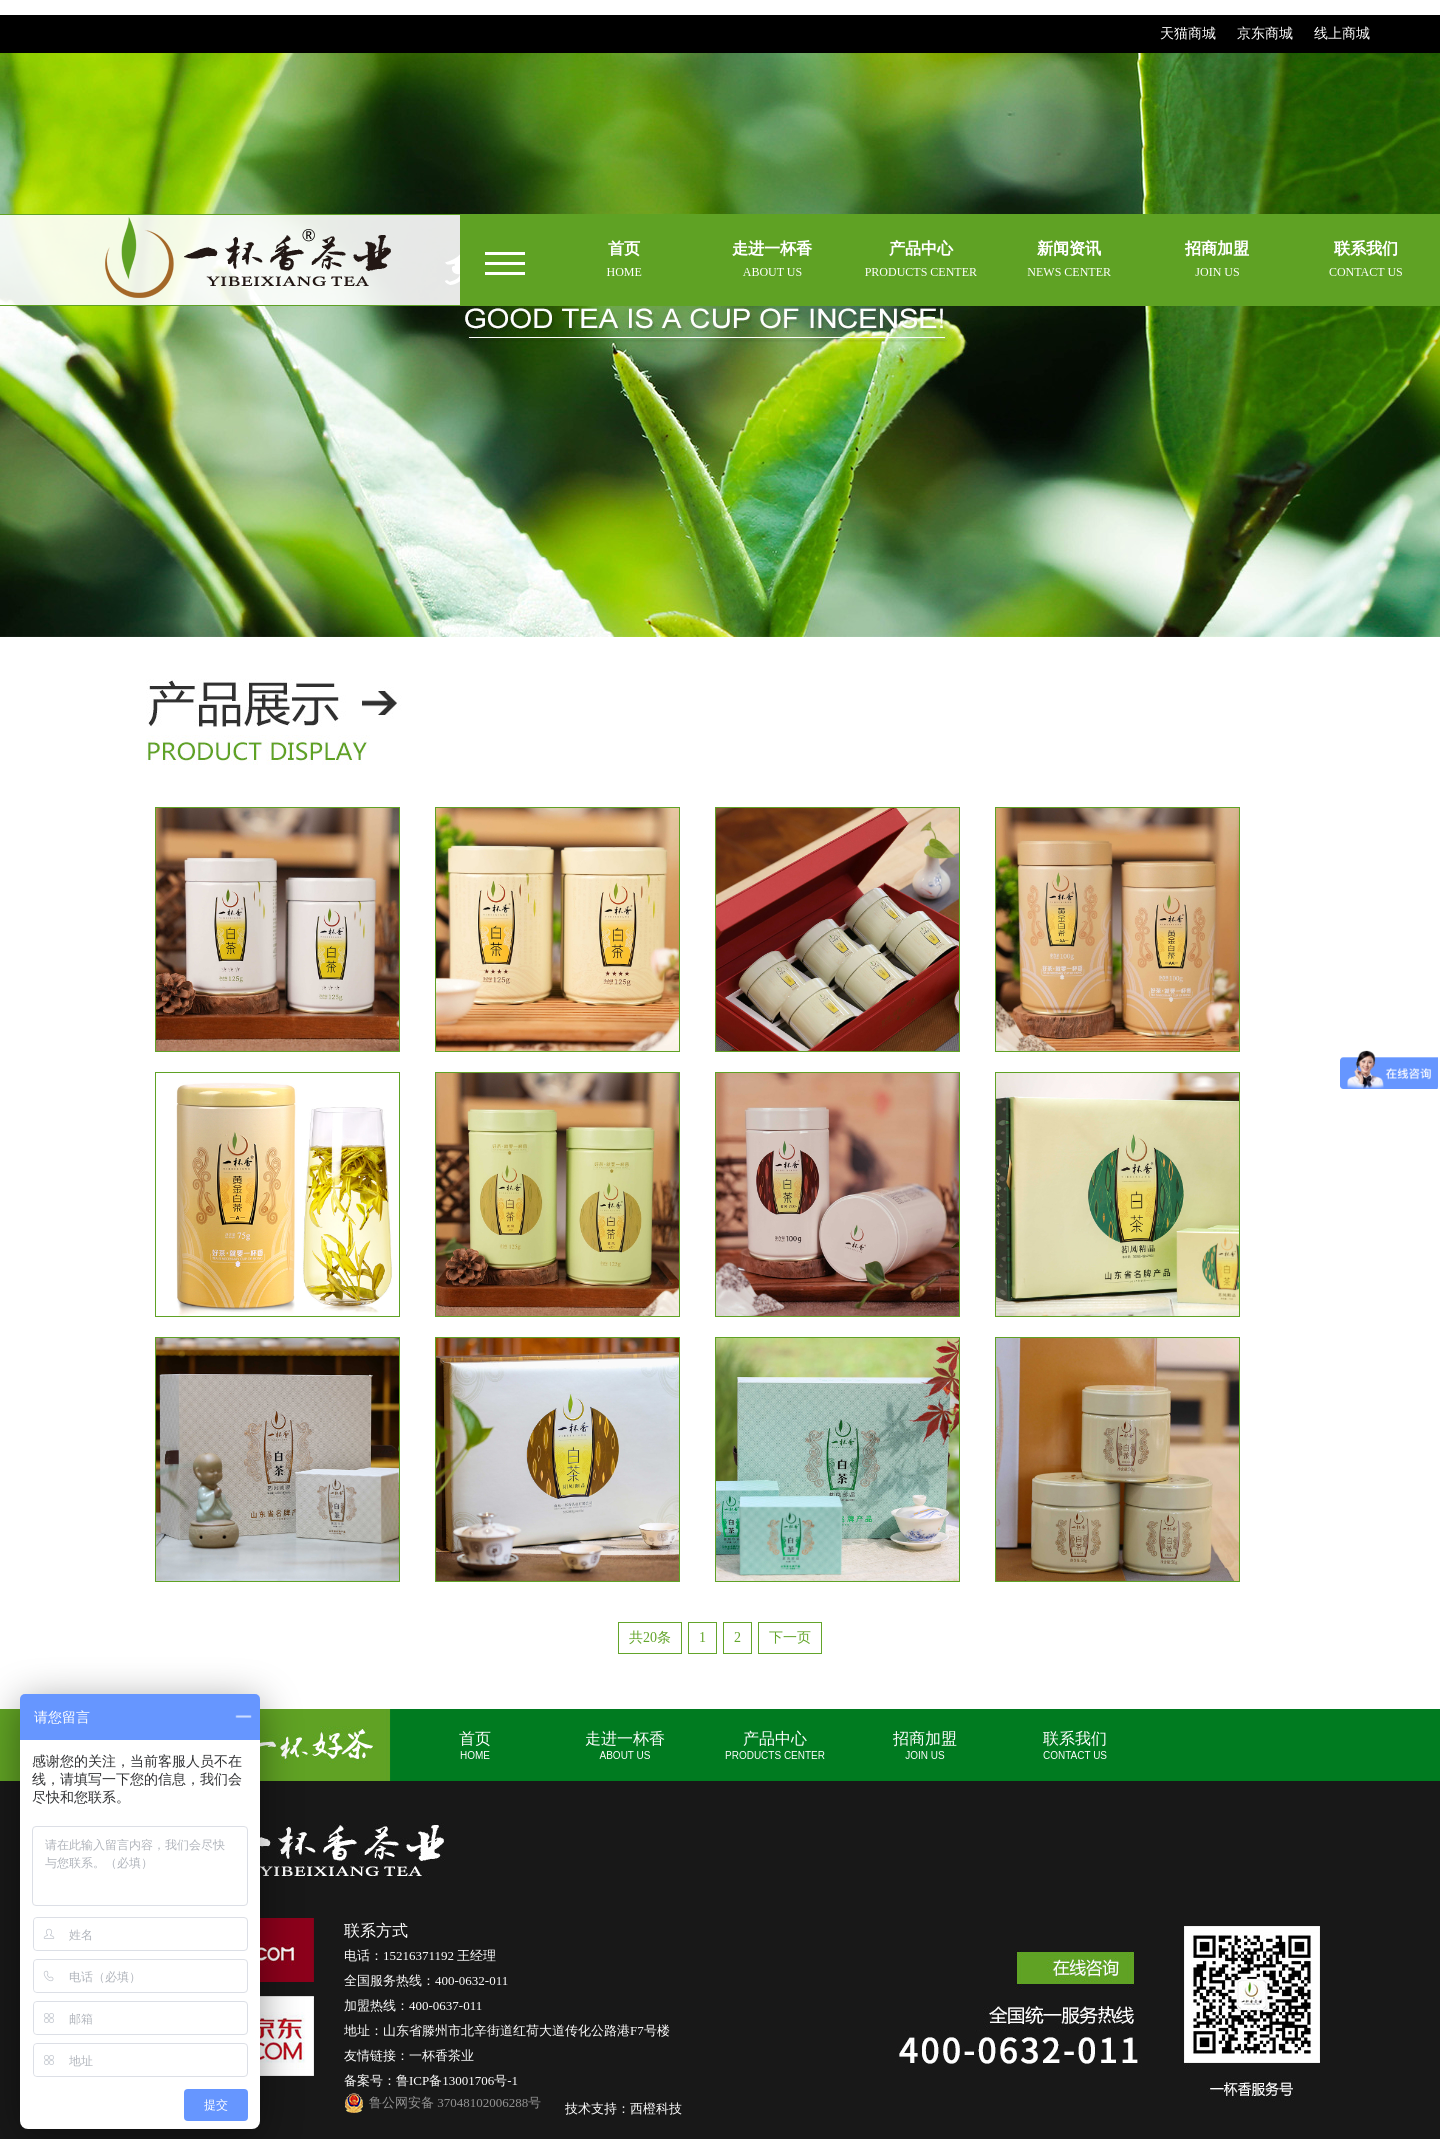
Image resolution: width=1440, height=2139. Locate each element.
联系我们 (1075, 1745)
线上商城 (1342, 33)
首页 (475, 1745)
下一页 (790, 1637)
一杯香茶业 (441, 2055)
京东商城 (1265, 33)
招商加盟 (925, 1745)
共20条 (650, 1637)
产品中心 (775, 1745)
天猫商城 (1188, 33)
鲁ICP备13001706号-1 (457, 2080)
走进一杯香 (625, 1745)
